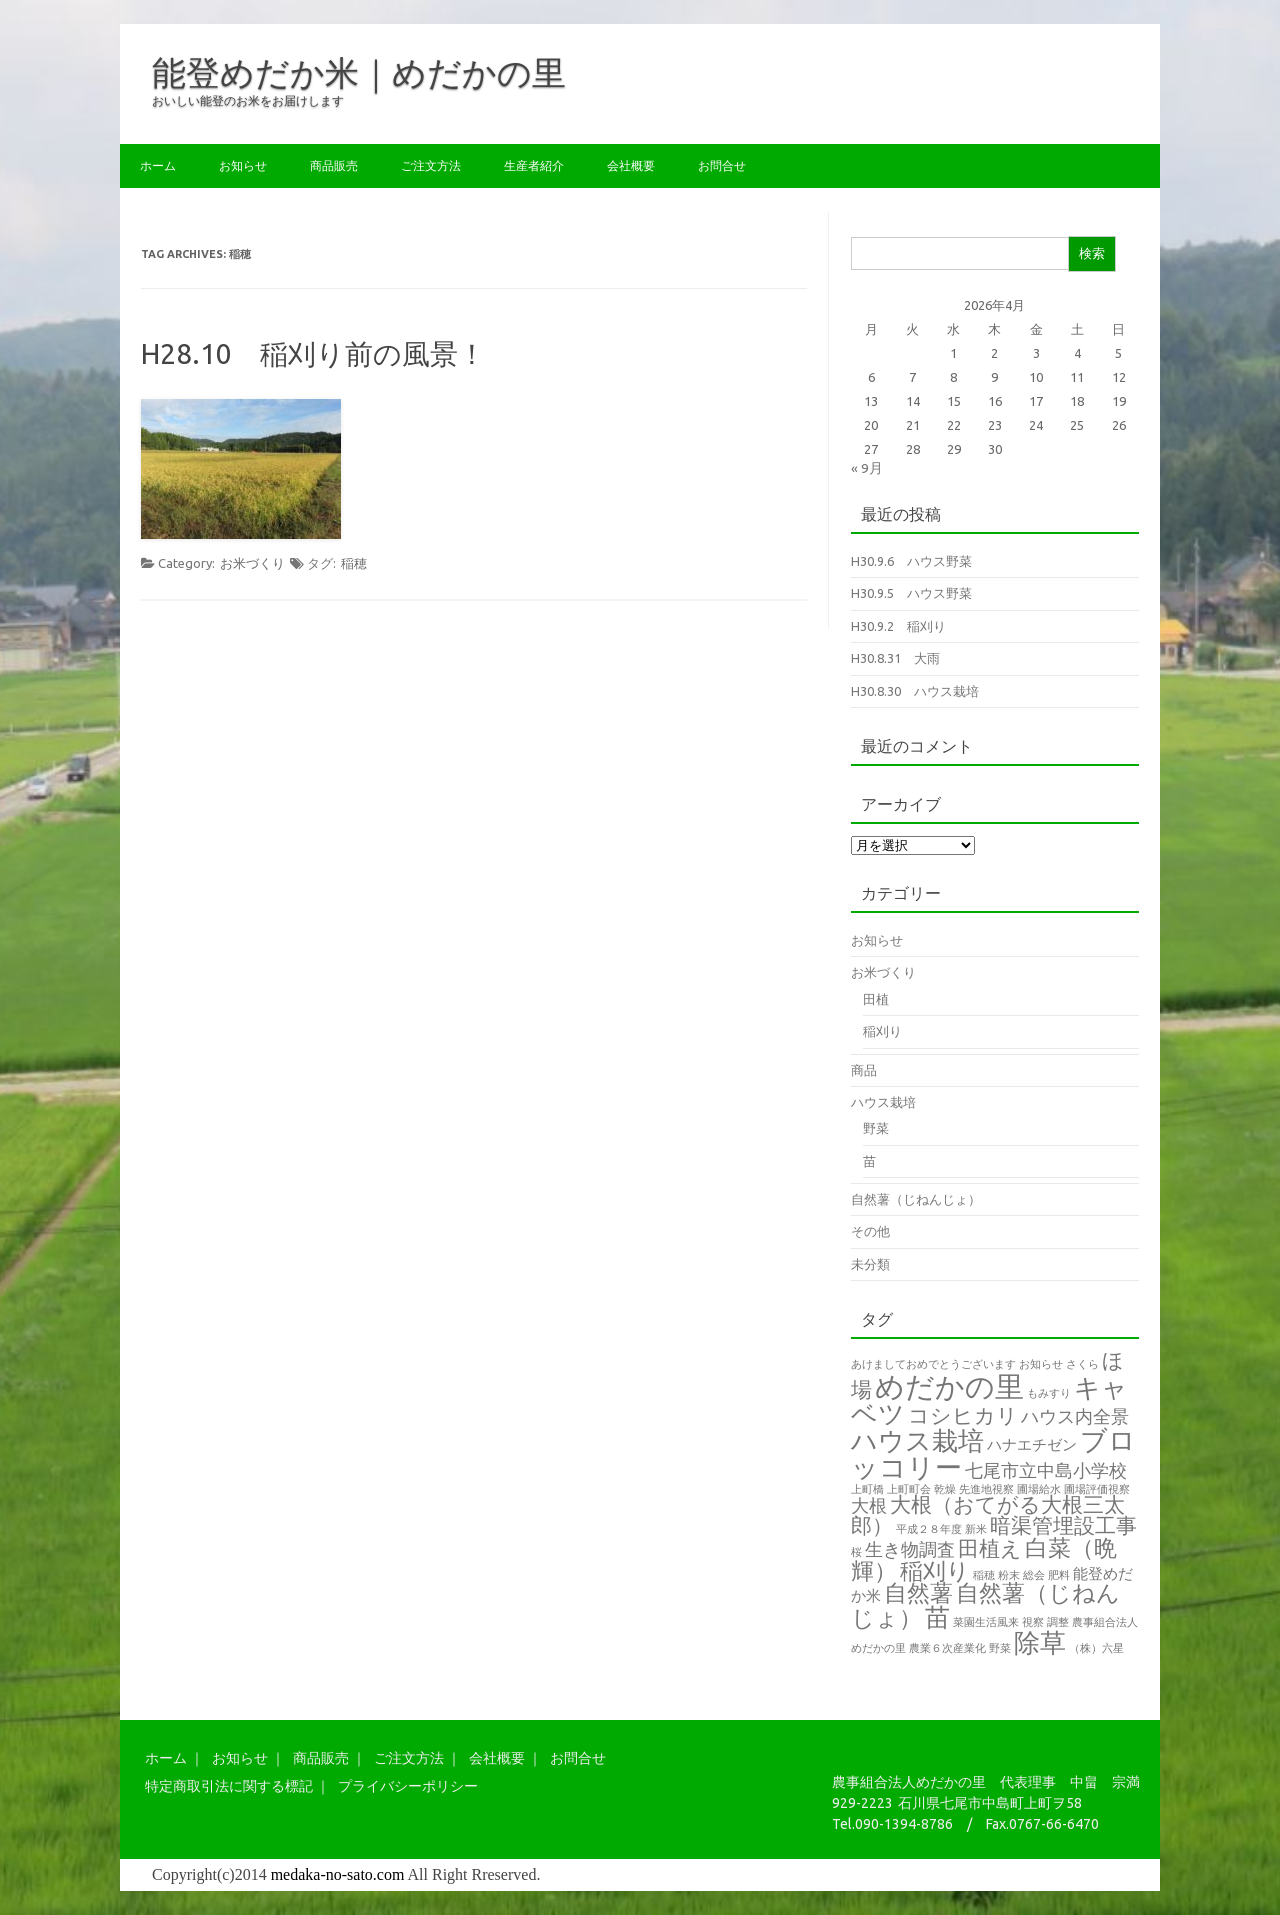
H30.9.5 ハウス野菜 (911, 593)
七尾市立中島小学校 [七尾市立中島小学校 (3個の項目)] (1046, 1470)
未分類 (870, 1264)
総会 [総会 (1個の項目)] (1034, 1575)
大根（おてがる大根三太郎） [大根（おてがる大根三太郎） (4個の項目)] (988, 1515)
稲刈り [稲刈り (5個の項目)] (935, 1570)
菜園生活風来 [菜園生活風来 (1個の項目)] (986, 1622)
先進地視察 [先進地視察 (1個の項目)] (986, 1489)
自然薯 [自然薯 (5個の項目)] (918, 1592)
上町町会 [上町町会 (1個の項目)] (909, 1489)
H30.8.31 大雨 (895, 658)
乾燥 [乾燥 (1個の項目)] (945, 1489)
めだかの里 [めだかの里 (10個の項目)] (949, 1386)
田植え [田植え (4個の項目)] (990, 1548)
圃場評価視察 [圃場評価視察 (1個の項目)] (1097, 1489)
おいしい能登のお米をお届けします (248, 100)
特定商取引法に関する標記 (229, 1786)
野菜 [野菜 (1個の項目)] (1000, 1648)
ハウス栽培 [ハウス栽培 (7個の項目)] (917, 1440)
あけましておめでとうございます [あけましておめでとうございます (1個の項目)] (933, 1364)
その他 (870, 1231)
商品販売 (334, 165)
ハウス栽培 (883, 1102)
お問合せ (722, 165)
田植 (876, 999)
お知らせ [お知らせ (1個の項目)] (1041, 1364)
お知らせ (243, 165)
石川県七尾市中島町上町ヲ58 (990, 1803)
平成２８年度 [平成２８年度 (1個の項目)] (929, 1529)
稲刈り (882, 1031)
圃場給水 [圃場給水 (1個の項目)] (1039, 1489)
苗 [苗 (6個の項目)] (937, 1617)
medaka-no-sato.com (338, 1874)
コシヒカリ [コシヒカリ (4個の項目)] (963, 1415)
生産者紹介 (534, 165)
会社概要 (631, 165)
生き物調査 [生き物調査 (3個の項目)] (910, 1549)
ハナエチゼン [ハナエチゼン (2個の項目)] (1032, 1444)
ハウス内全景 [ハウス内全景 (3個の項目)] (1075, 1416)
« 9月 (867, 468)
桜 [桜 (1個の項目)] (856, 1552)
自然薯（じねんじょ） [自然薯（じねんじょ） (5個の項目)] (985, 1605)
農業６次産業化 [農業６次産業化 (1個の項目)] (947, 1648)
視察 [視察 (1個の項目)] (1033, 1622)
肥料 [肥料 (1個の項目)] (1059, 1575)
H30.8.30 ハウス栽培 (915, 691)
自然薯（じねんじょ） (916, 1199)
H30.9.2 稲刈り (898, 626)
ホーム (158, 165)
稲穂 (354, 563)
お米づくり (252, 563)
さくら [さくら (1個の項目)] (1082, 1364)
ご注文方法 (431, 165)
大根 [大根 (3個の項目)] (869, 1505)
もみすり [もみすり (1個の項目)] (1049, 1393)
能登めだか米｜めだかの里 (359, 72)
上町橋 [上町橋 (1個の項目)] (867, 1489)
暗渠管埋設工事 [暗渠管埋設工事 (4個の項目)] (1063, 1525)
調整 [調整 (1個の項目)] (1058, 1622)
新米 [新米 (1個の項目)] (976, 1529)
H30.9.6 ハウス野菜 (911, 561)
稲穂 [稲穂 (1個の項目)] (984, 1575)
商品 (864, 1070)
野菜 (876, 1128)
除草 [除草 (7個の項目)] (1040, 1642)
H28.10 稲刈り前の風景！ (313, 353)
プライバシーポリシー (408, 1786)
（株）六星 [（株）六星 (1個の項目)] (1096, 1648)
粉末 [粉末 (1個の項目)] (1009, 1575)
